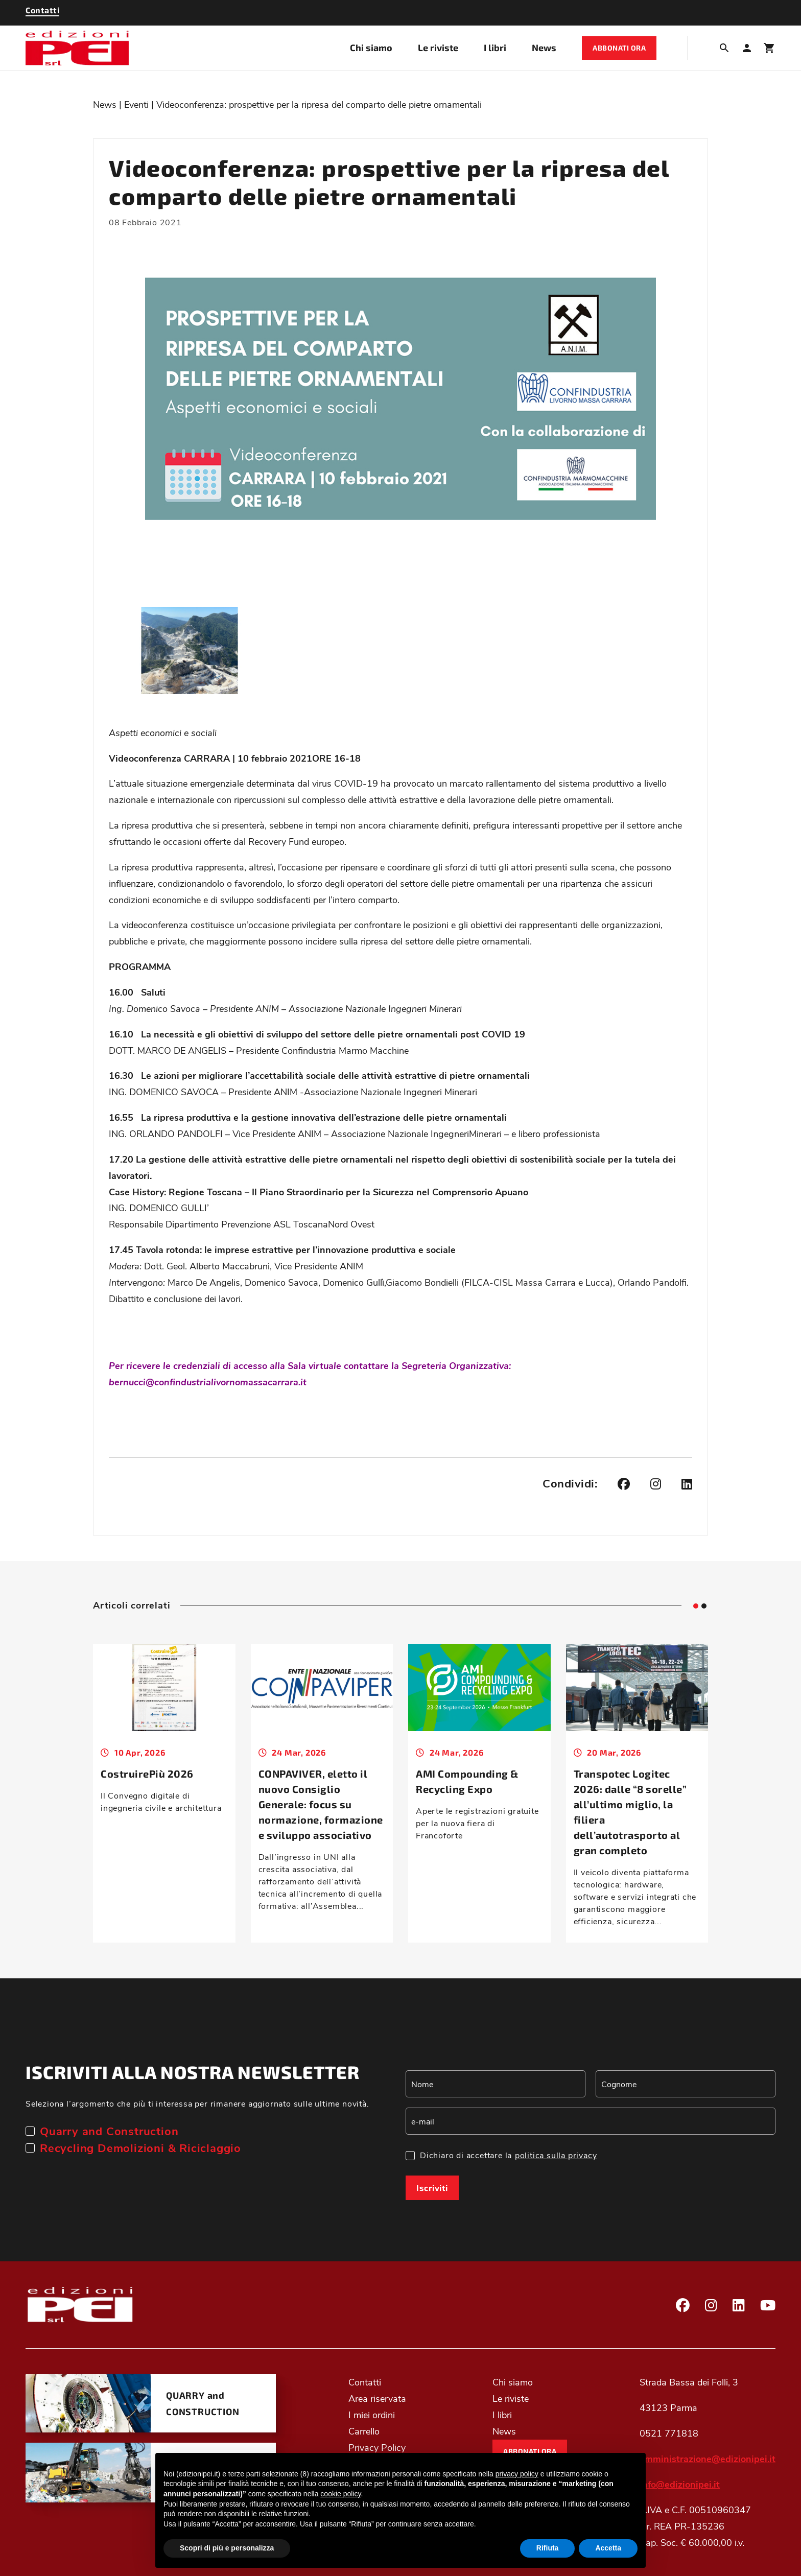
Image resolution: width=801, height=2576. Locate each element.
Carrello (364, 2431)
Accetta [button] (608, 2548)
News (544, 47)
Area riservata (377, 2398)
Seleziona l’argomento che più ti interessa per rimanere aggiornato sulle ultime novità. (197, 2103)
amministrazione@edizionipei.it (707, 2458)
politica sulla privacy (556, 2154)
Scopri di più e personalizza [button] (227, 2548)
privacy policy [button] (517, 2474)
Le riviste (438, 47)
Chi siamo (371, 47)
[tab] (695, 1606)
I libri (495, 47)
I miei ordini (371, 2414)
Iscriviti (432, 2187)
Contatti (364, 2382)
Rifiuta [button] (547, 2548)
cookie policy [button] (340, 2494)
